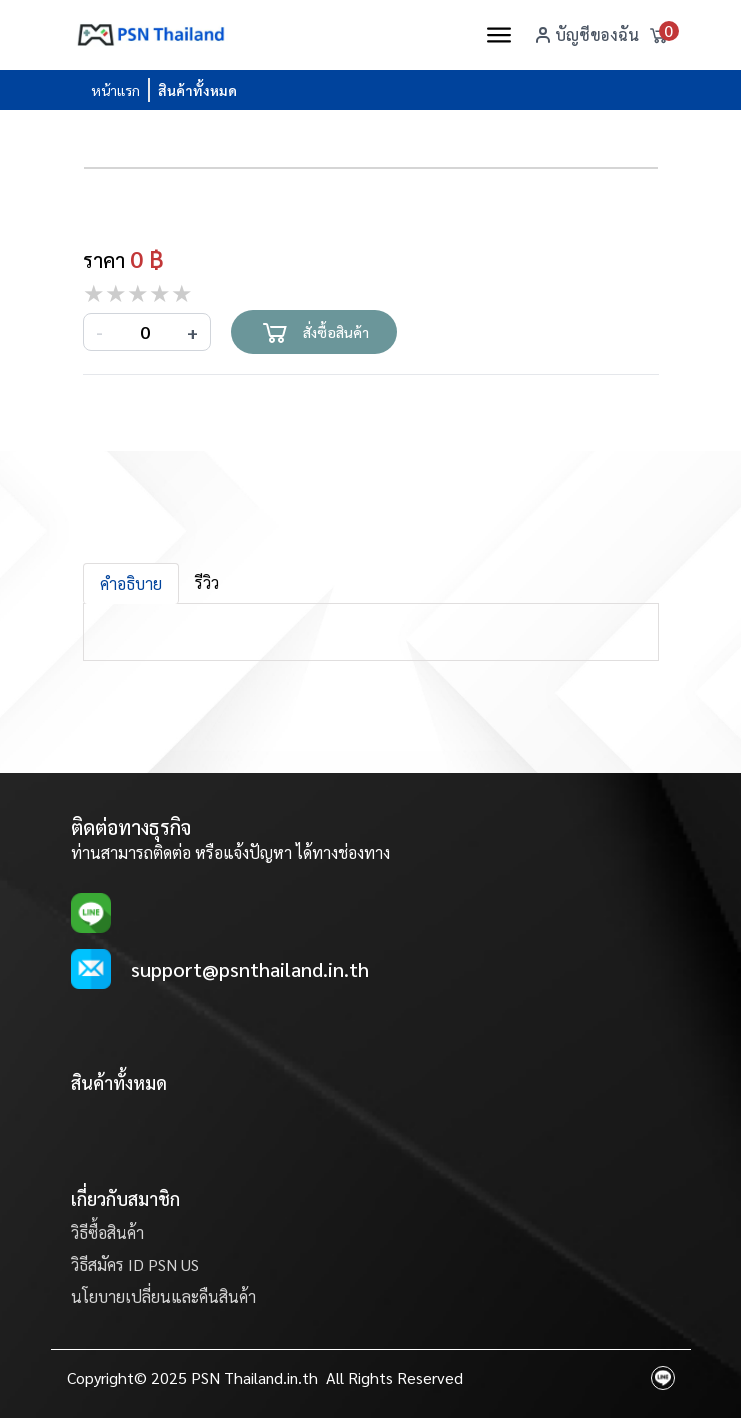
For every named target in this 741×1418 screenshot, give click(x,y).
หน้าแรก (115, 90)
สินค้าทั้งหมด (197, 90)
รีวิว (207, 582)
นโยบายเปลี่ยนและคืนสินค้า (163, 1296)
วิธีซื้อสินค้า (107, 1232)
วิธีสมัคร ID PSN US (135, 1264)
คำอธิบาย (131, 583)
